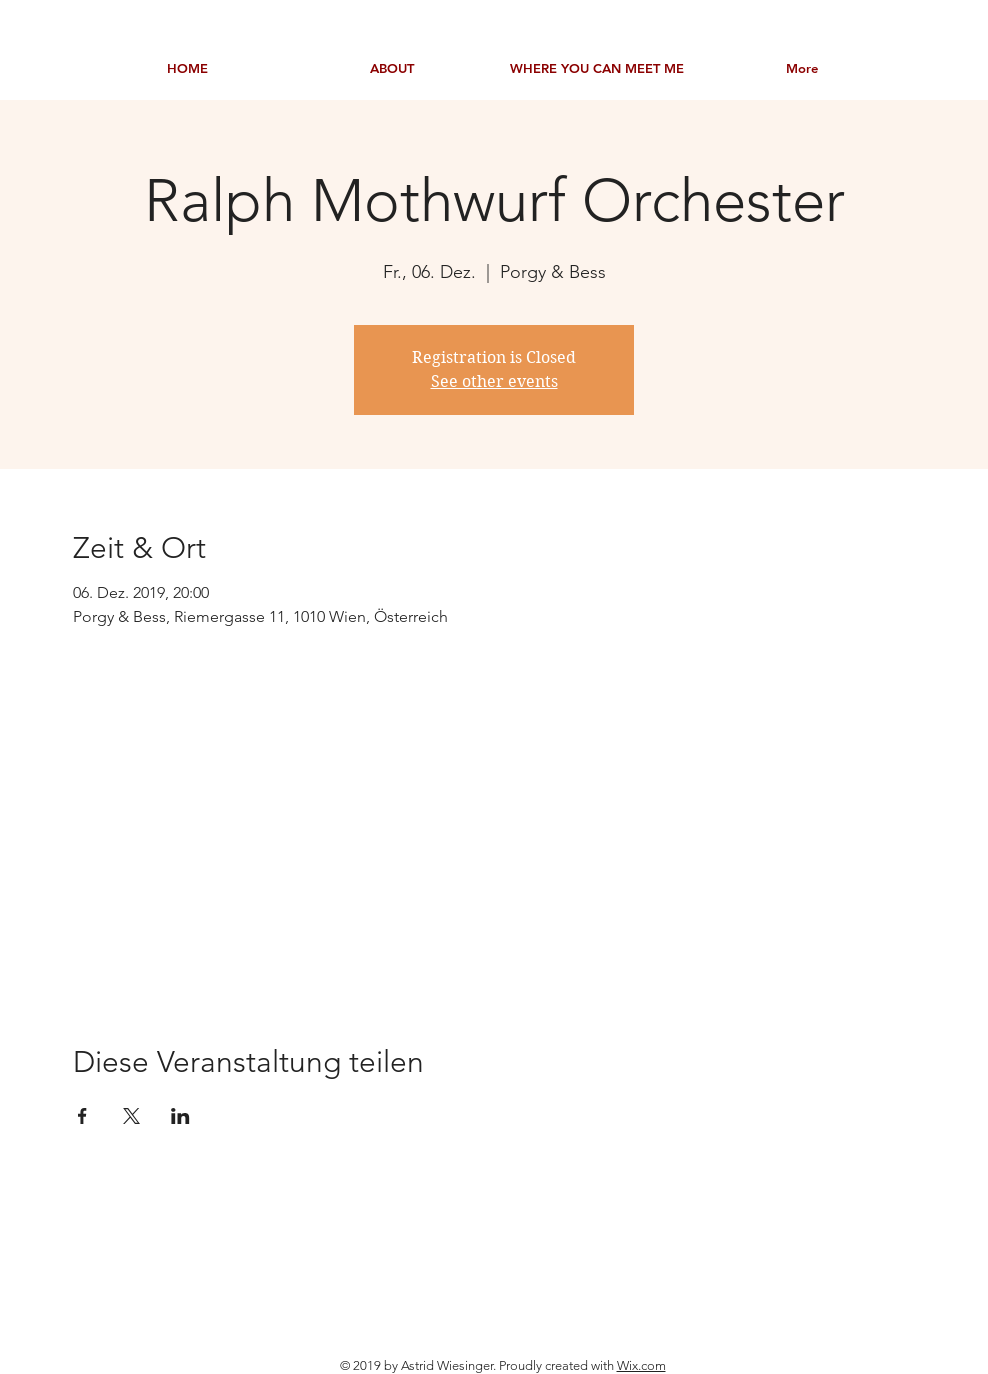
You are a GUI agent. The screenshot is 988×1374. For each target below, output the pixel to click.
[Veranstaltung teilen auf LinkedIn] (180, 1116)
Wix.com (641, 1365)
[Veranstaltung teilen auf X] (131, 1116)
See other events (494, 381)
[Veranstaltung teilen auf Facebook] (82, 1116)
